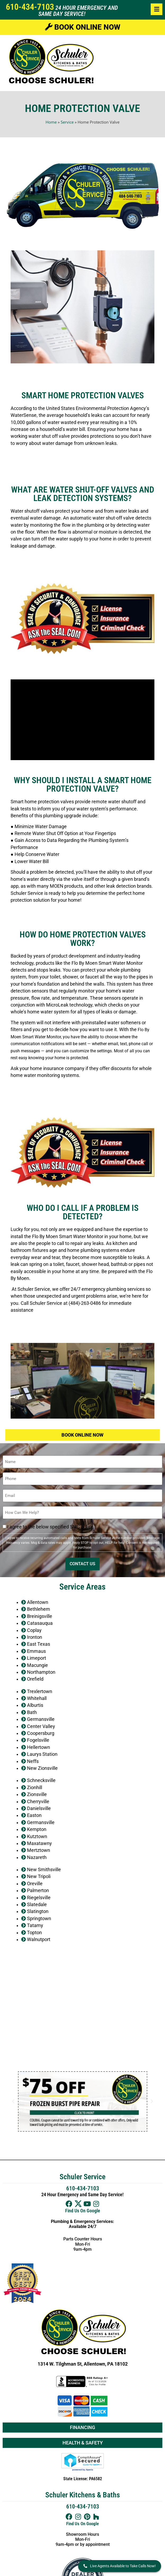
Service (67, 122)
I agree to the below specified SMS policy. (50, 1527)
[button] (13, 2101)
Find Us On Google (82, 2210)
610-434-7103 (30, 7)
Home (51, 122)
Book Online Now (82, 27)
